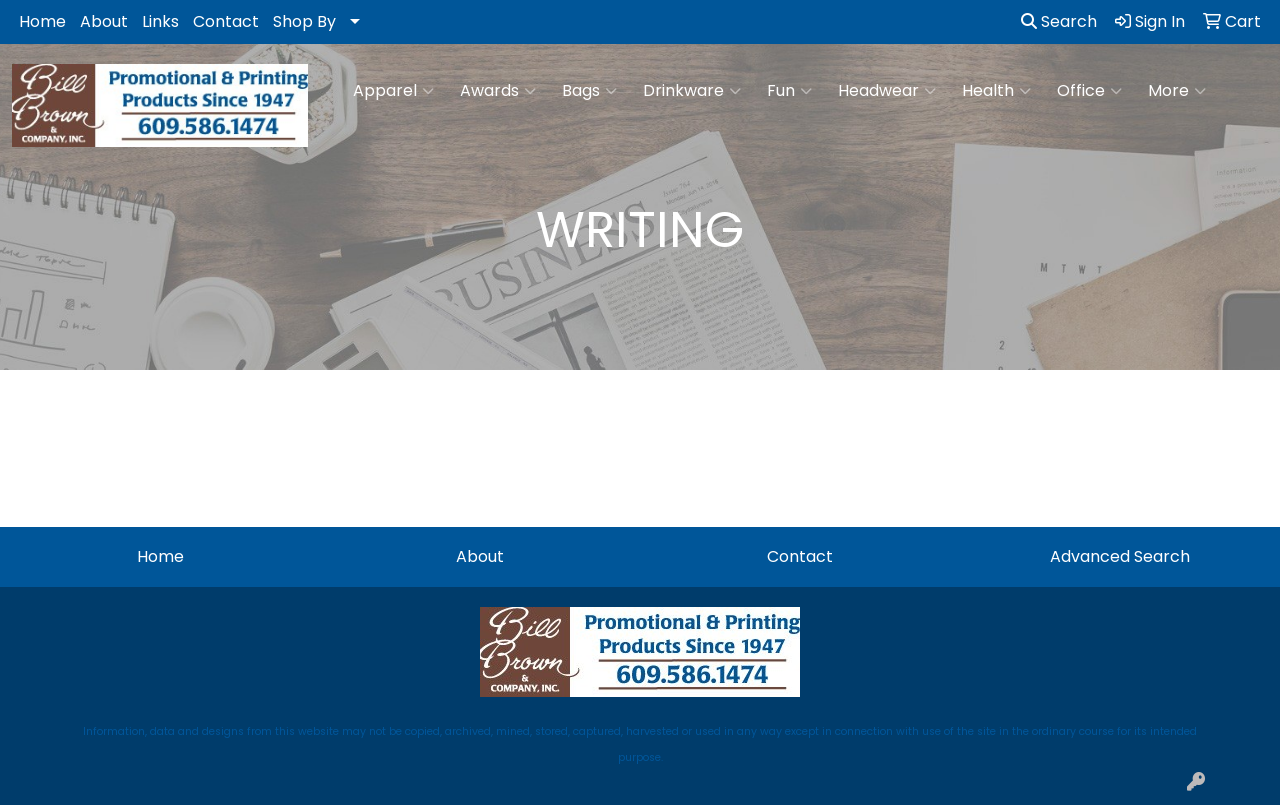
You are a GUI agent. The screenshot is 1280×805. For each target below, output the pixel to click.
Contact (226, 21)
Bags (589, 91)
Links (160, 21)
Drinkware (692, 91)
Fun (789, 91)
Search (1059, 21)
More (1177, 91)
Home (42, 21)
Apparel (393, 91)
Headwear (887, 91)
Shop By (304, 21)
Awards (498, 91)
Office (1089, 91)
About (104, 21)
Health (996, 91)
